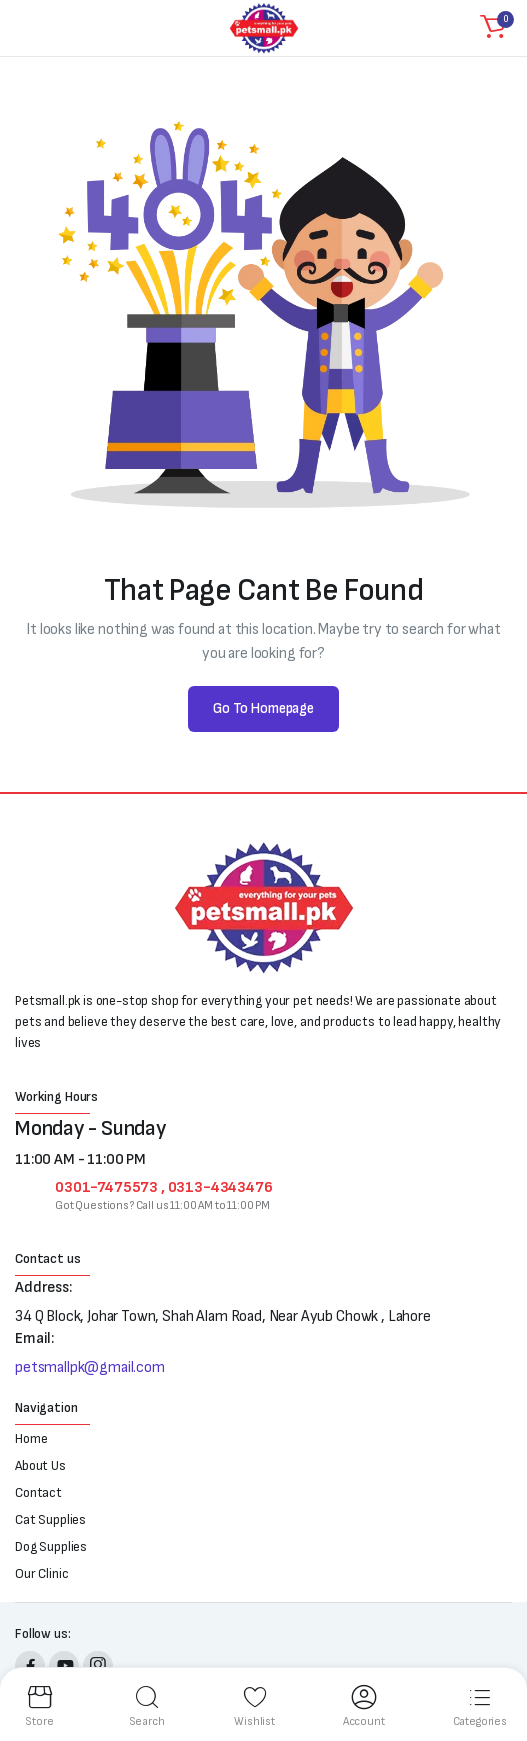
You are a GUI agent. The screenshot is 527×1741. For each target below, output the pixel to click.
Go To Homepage (263, 708)
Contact (38, 1492)
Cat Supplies (50, 1519)
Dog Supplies (51, 1546)
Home (31, 1438)
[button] (493, 28)
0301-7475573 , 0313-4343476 (164, 1187)
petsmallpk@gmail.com (90, 1367)
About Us (40, 1465)
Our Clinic (41, 1573)
